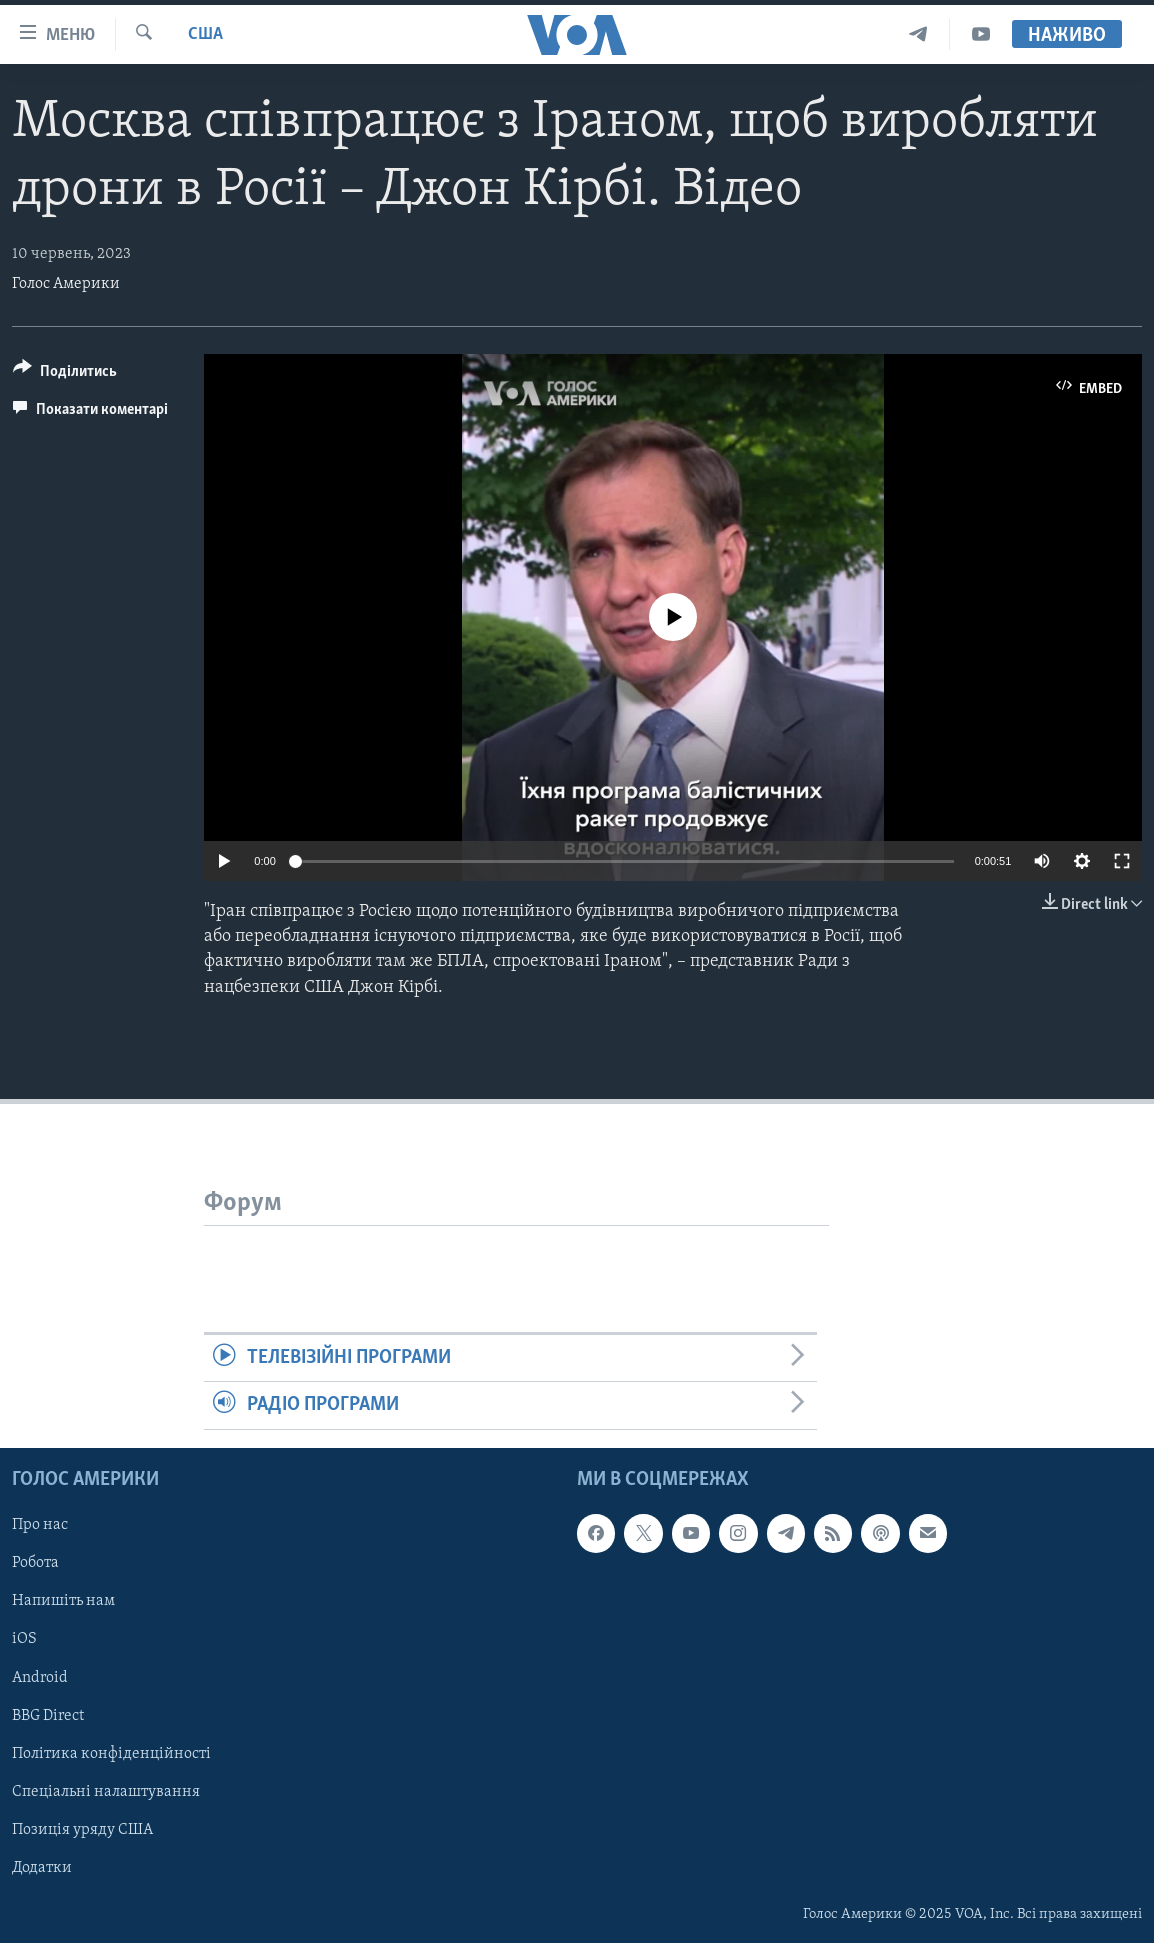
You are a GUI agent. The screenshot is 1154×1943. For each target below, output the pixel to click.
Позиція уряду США (82, 1829)
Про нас (40, 1525)
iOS (24, 1639)
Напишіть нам (63, 1601)
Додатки (42, 1867)
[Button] (65, 374)
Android (40, 1677)
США (205, 34)
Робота (35, 1563)
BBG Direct (48, 1715)
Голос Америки (66, 284)
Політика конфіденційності (111, 1753)
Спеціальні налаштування (106, 1791)
